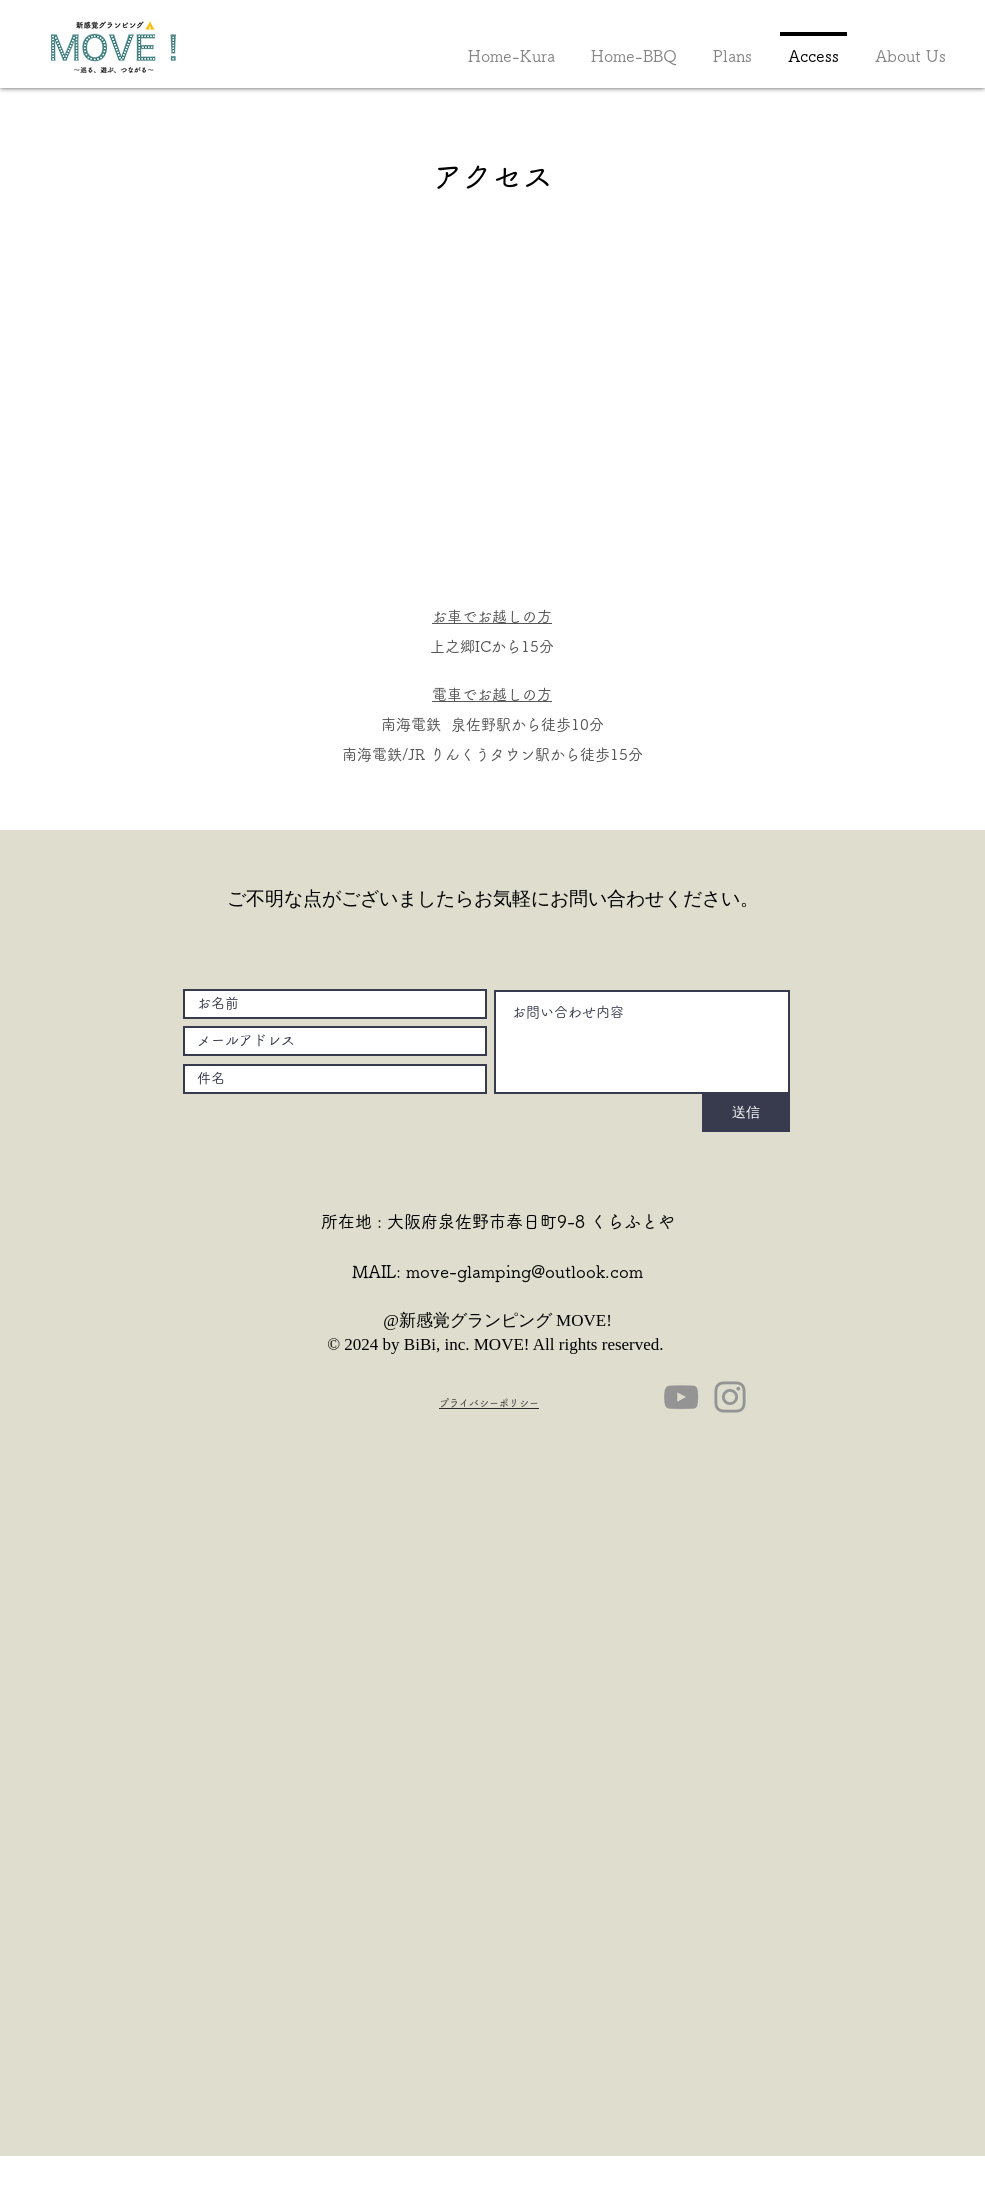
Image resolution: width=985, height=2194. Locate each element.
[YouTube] (681, 1397)
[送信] (746, 1113)
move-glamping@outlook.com (524, 1271)
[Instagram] (730, 1397)
